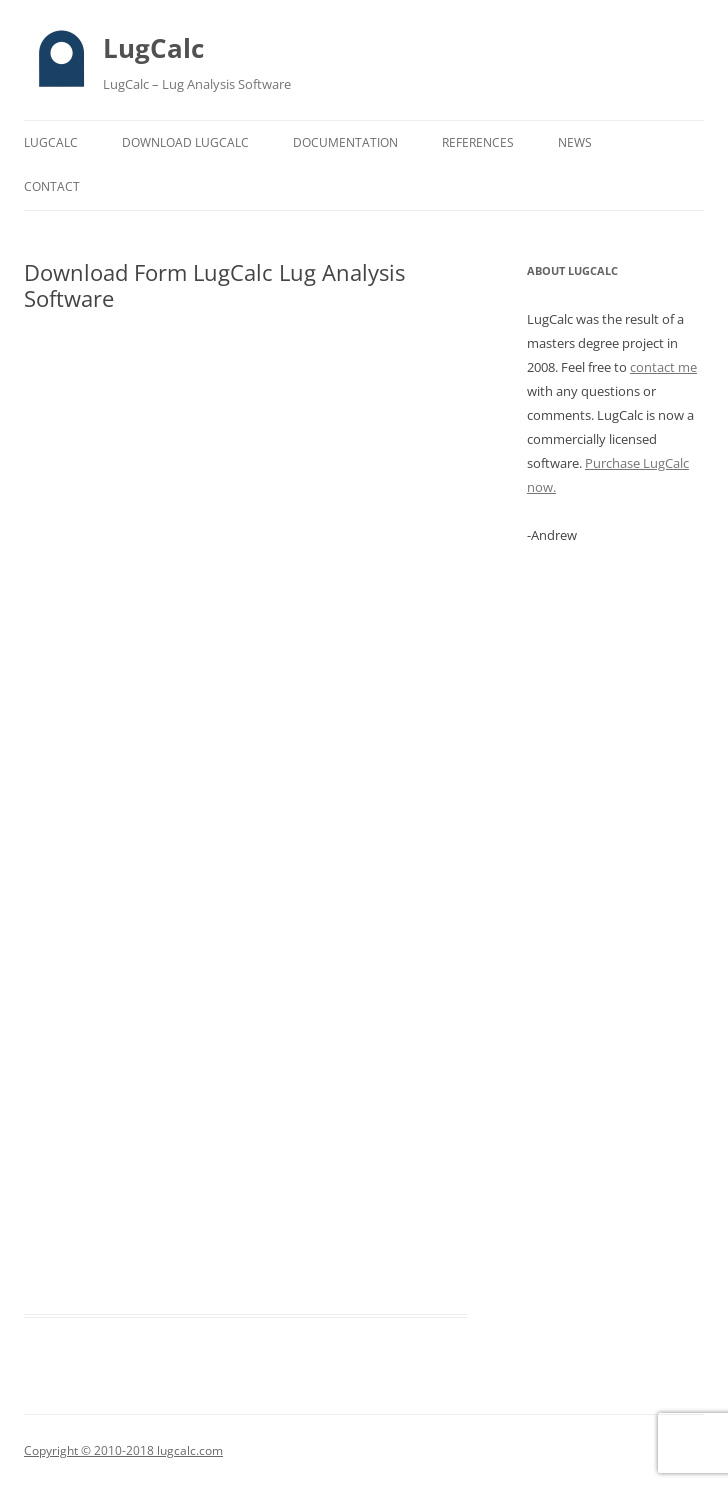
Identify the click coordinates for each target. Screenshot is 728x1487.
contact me (663, 367)
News (575, 142)
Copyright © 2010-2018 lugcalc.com (123, 1450)
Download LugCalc (185, 142)
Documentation (345, 142)
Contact (52, 186)
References (478, 142)
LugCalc (153, 48)
